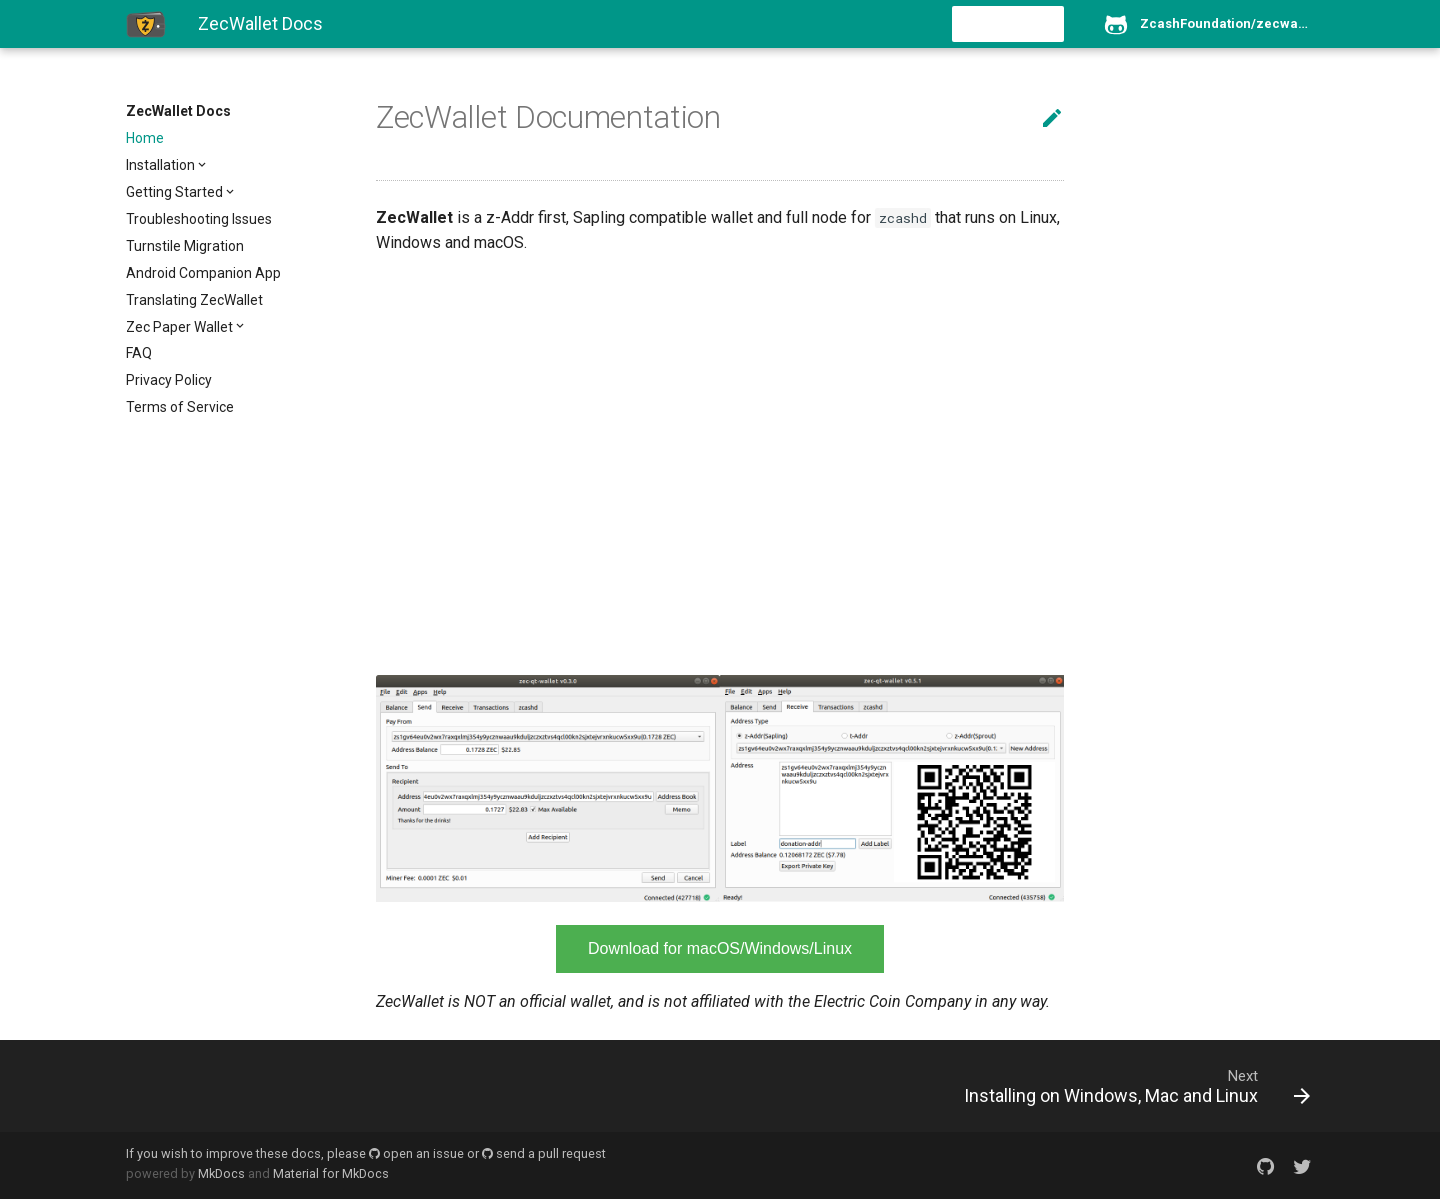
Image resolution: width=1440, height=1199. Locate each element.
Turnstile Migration (185, 246)
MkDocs (221, 1173)
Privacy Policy (169, 380)
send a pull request (544, 1153)
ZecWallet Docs (178, 111)
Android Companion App (203, 273)
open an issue (416, 1153)
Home (145, 138)
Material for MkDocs (331, 1173)
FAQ (139, 353)
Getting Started (174, 192)
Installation (160, 165)
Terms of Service (180, 407)
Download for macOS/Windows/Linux (720, 948)
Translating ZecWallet (194, 300)
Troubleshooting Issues (199, 219)
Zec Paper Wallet (179, 327)
